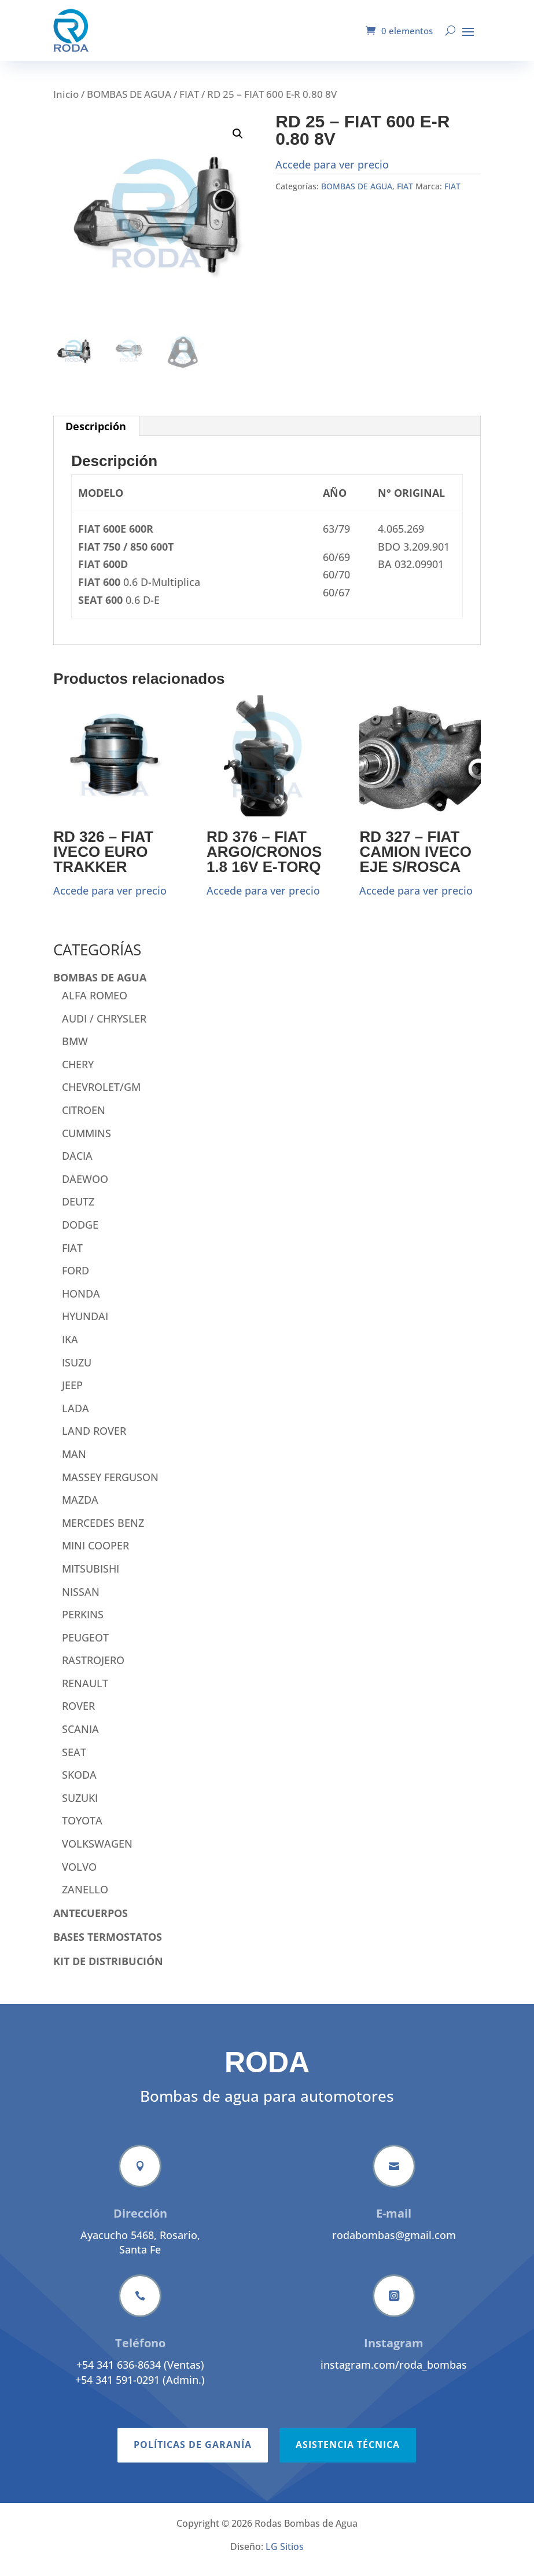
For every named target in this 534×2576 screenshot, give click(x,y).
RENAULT (85, 1692)
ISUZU (76, 1371)
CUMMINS (86, 1142)
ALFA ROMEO (94, 1004)
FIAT (189, 102)
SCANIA (80, 1738)
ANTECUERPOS (90, 1922)
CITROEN (83, 1119)
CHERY (78, 1073)
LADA (75, 1417)
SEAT (74, 1761)
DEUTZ (78, 1210)
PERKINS (83, 1623)
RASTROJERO (93, 1669)
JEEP (72, 1394)
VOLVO (79, 1875)
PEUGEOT (85, 1646)
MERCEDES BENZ (103, 1531)
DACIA (77, 1164)
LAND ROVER (94, 1439)
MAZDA (80, 1508)
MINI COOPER (95, 1554)
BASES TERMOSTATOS (107, 1945)
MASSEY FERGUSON (110, 1486)
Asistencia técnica (348, 2503)
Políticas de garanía (193, 2503)
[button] (237, 142)
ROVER (78, 1714)
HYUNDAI (85, 1325)
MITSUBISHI (90, 1577)
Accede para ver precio (332, 173)
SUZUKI (80, 1806)
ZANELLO (85, 1898)
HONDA (81, 1302)
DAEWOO (85, 1187)
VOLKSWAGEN (97, 1852)
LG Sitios (285, 2555)
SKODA (79, 1783)
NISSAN (81, 1600)
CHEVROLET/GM (101, 1095)
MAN (74, 1463)
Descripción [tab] (95, 435)
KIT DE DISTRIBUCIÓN (108, 1970)
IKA (70, 1348)
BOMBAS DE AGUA (129, 102)
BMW (75, 1050)
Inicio (66, 102)
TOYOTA (82, 1829)
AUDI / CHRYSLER (104, 1027)
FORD (75, 1279)
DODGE (80, 1233)
